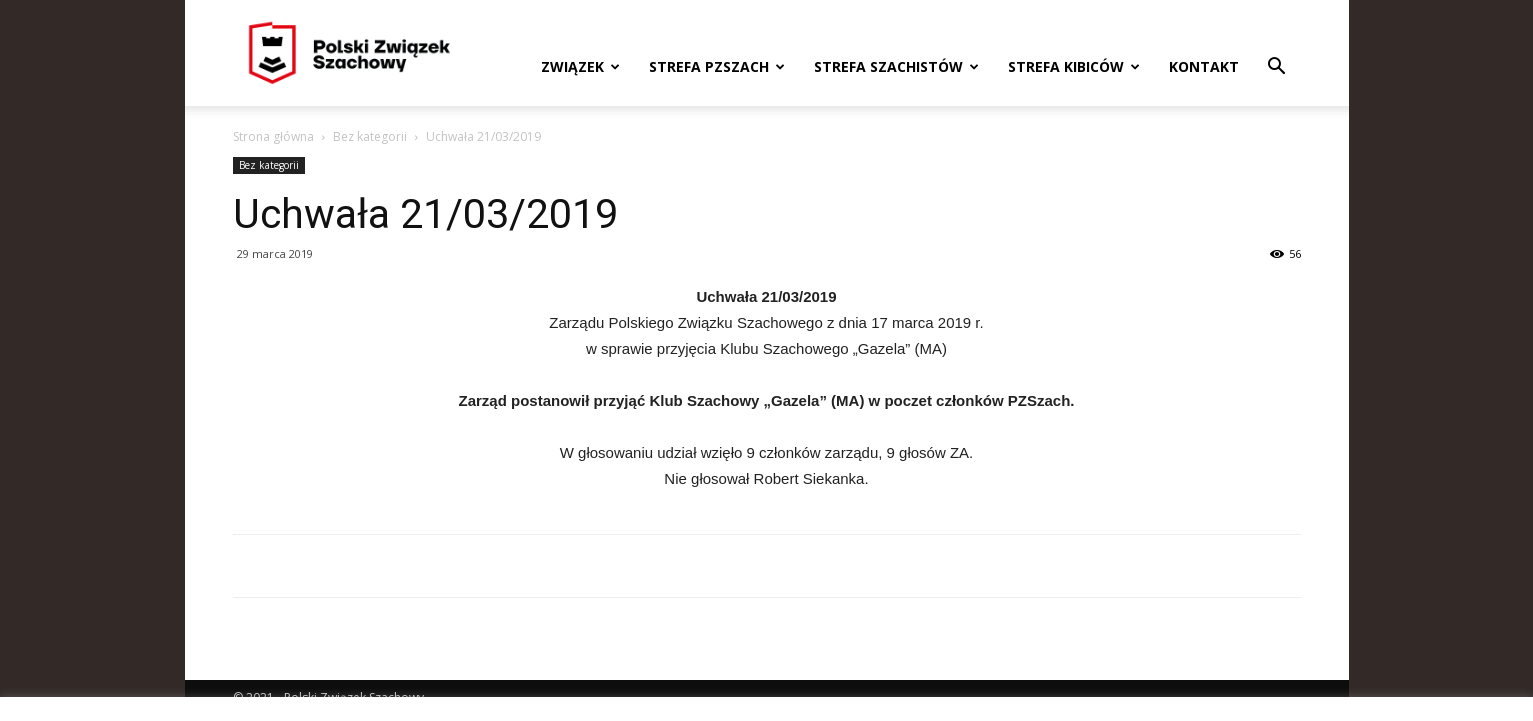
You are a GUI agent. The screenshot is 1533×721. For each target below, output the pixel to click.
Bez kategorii (370, 136)
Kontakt (1204, 66)
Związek (580, 66)
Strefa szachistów (896, 66)
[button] (1277, 68)
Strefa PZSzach (717, 66)
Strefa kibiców (1074, 66)
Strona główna (273, 136)
